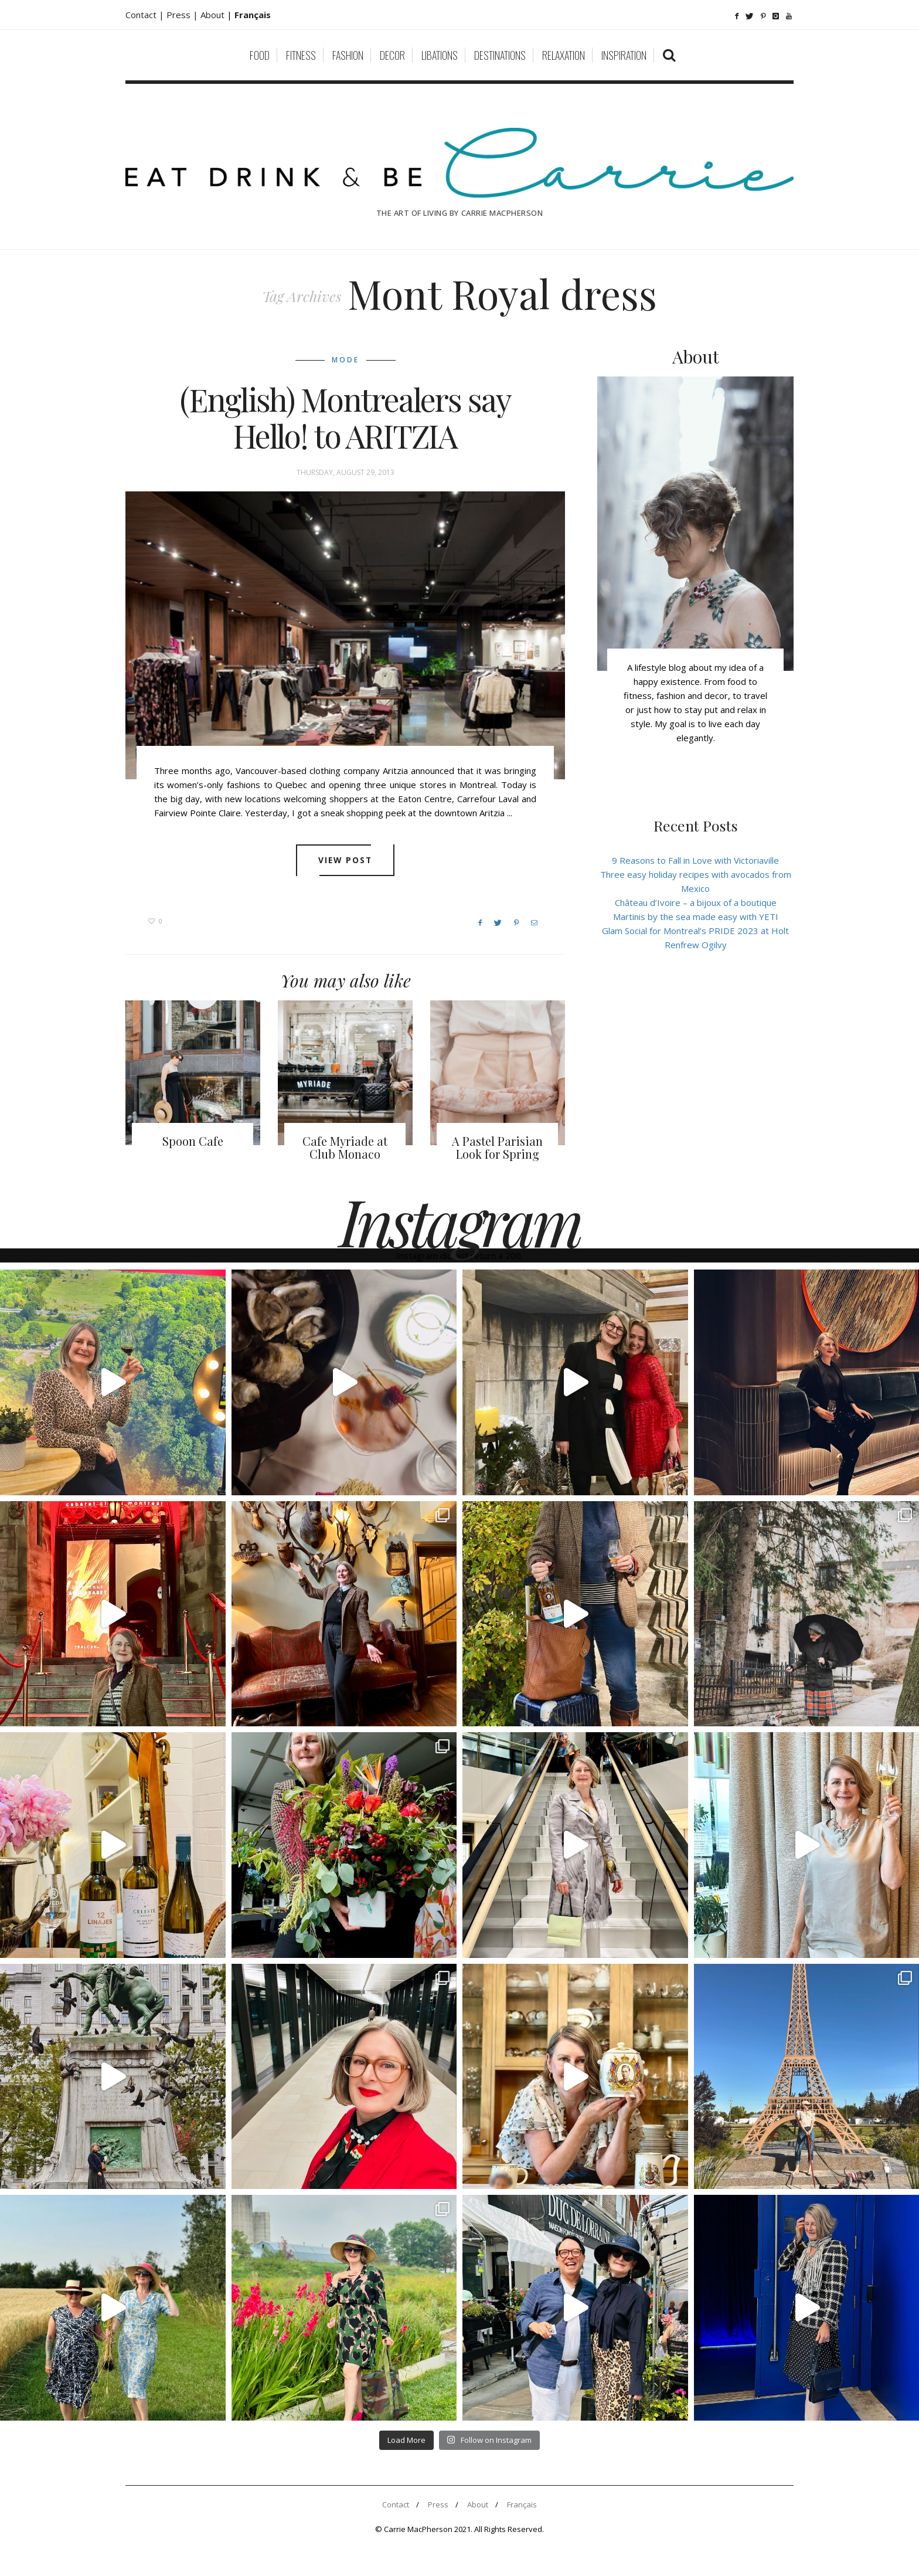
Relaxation (563, 55)
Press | (183, 15)
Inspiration (623, 55)
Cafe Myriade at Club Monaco (344, 1147)
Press (438, 2504)
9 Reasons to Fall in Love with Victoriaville (695, 860)
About (213, 15)
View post (345, 860)
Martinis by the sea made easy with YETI (695, 916)
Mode (345, 360)
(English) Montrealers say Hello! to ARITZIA (345, 417)
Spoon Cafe (192, 1141)
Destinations (500, 55)
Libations (439, 55)
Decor (392, 55)
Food (260, 55)
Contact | (145, 15)
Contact (395, 2504)
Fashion (347, 55)
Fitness (301, 55)
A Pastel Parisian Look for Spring (497, 1147)
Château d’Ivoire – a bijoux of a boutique (696, 902)
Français (522, 2504)
